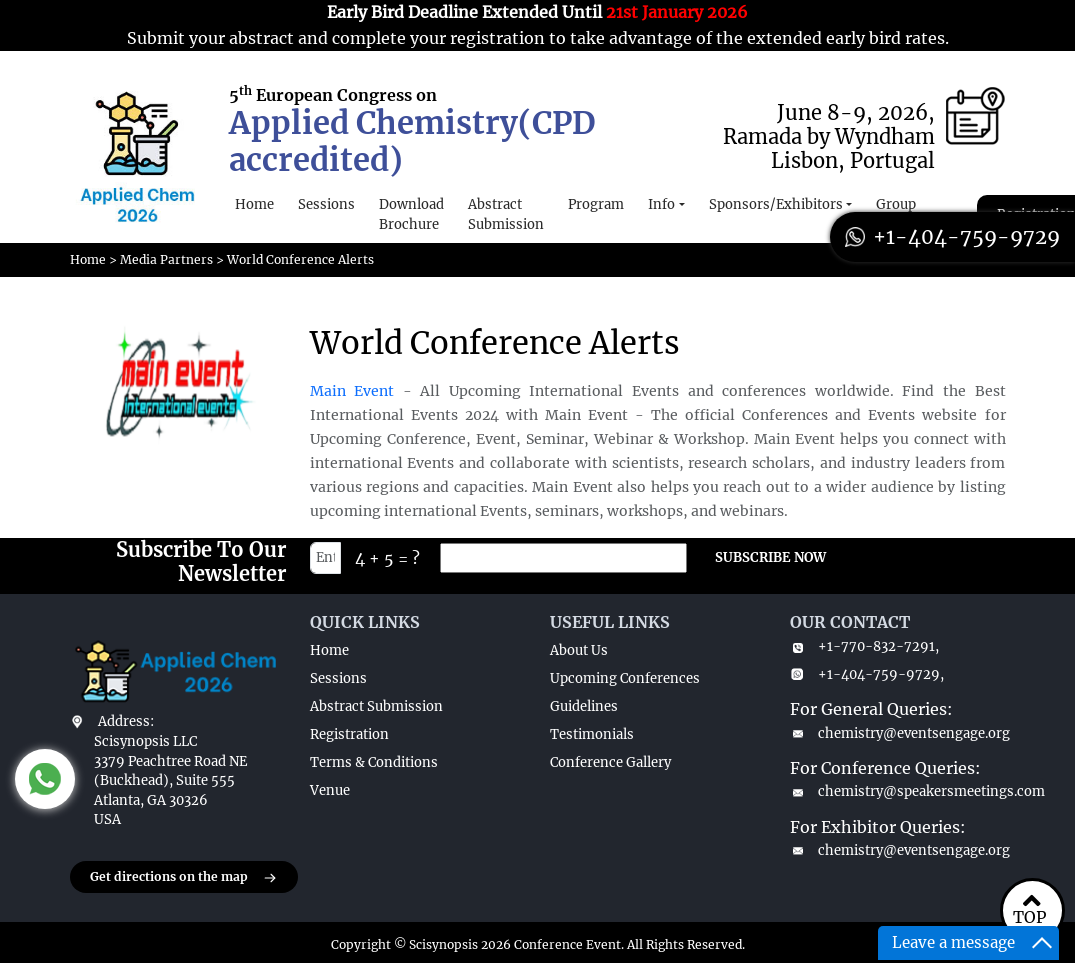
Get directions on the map (184, 878)
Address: (126, 721)
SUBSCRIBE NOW (770, 557)
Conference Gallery (610, 762)
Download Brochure (411, 214)
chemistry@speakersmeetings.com (898, 791)
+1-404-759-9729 (952, 236)
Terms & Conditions (374, 762)
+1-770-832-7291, (864, 646)
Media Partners (166, 259)
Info (661, 204)
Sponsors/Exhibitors (776, 204)
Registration (349, 734)
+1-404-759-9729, (867, 674)
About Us (579, 650)
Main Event (352, 391)
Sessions (326, 204)
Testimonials (592, 734)
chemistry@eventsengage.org (898, 733)
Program (596, 204)
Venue (330, 790)
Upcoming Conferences (625, 678)
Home (254, 204)
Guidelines (584, 706)
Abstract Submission (506, 214)
